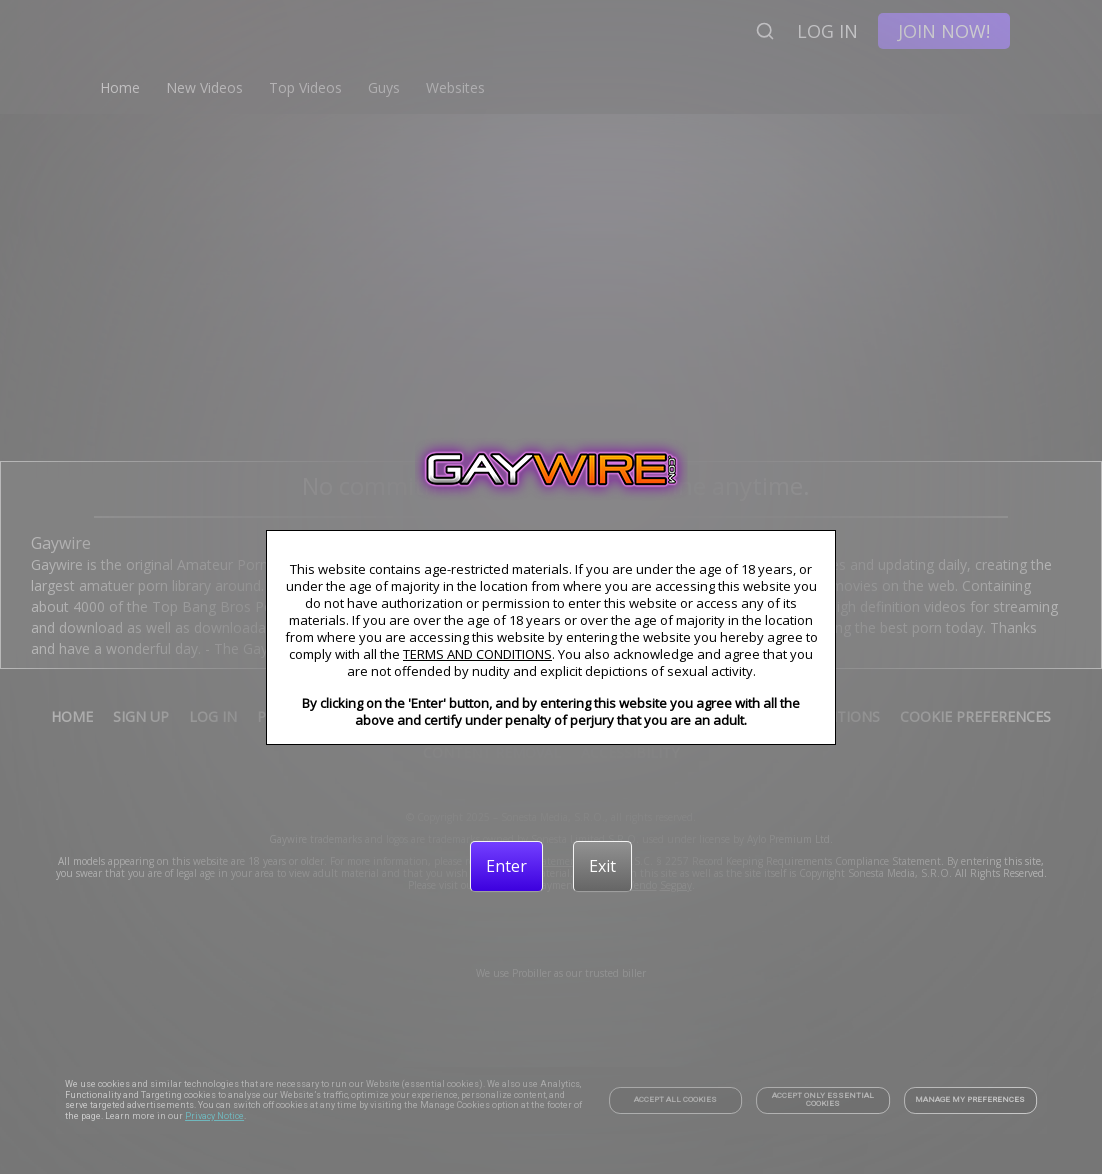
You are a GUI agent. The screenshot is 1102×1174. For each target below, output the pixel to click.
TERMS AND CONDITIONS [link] (477, 654)
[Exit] (602, 866)
